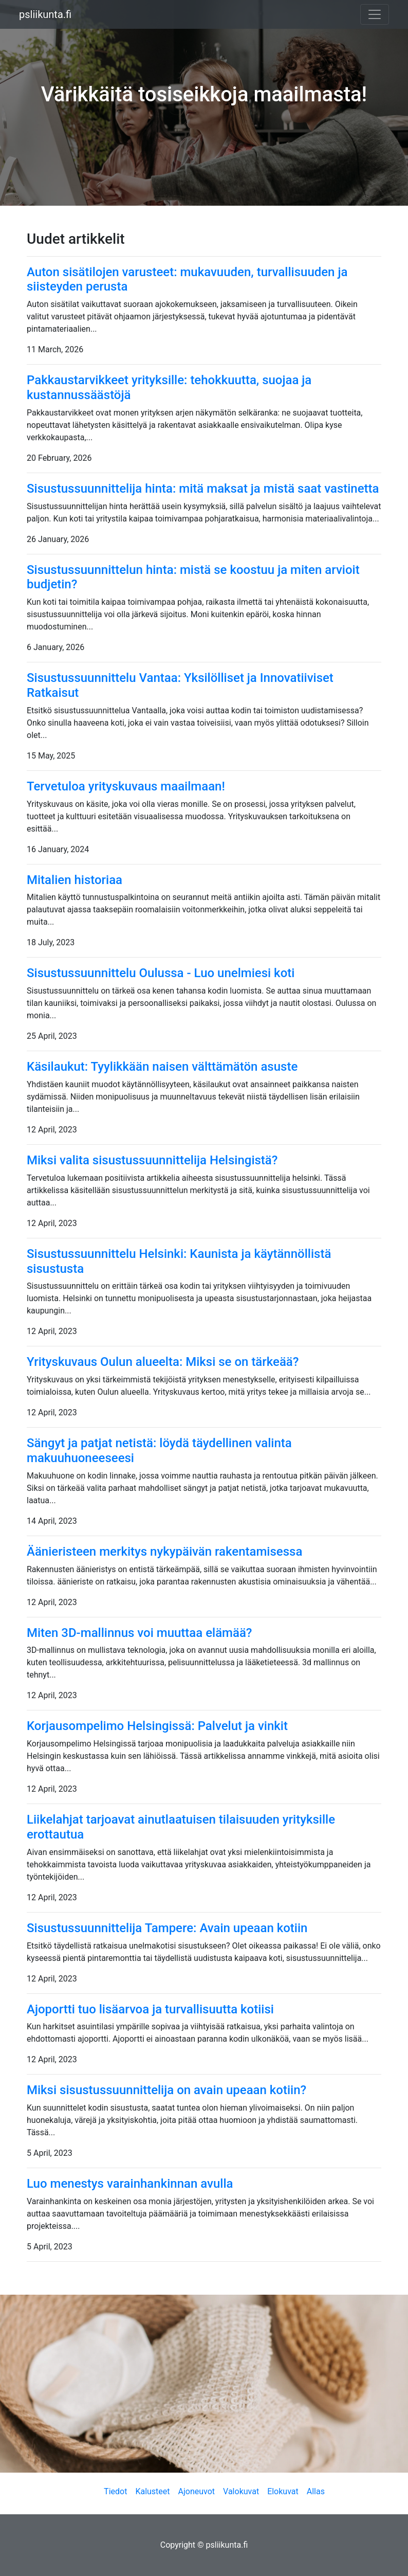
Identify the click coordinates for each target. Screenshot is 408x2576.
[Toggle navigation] (374, 14)
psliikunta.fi (45, 14)
